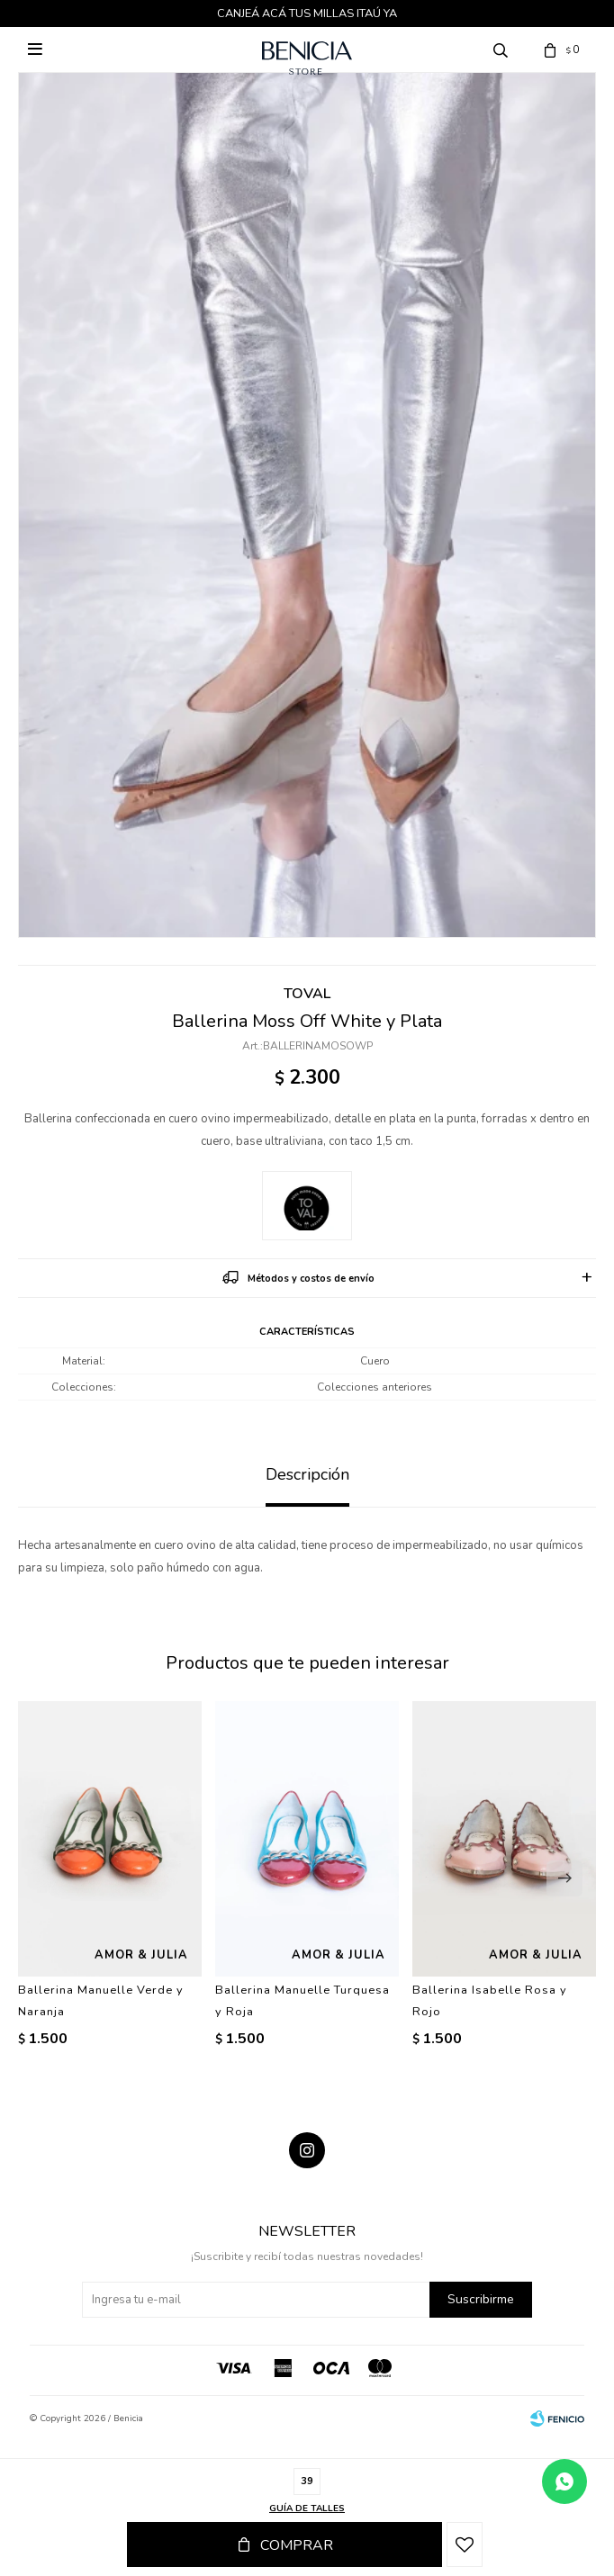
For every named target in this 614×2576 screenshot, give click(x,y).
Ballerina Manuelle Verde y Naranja (101, 2001)
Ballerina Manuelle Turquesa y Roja (302, 2001)
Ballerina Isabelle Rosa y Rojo (489, 2001)
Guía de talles (307, 2508)
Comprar (296, 2545)
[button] (564, 1878)
